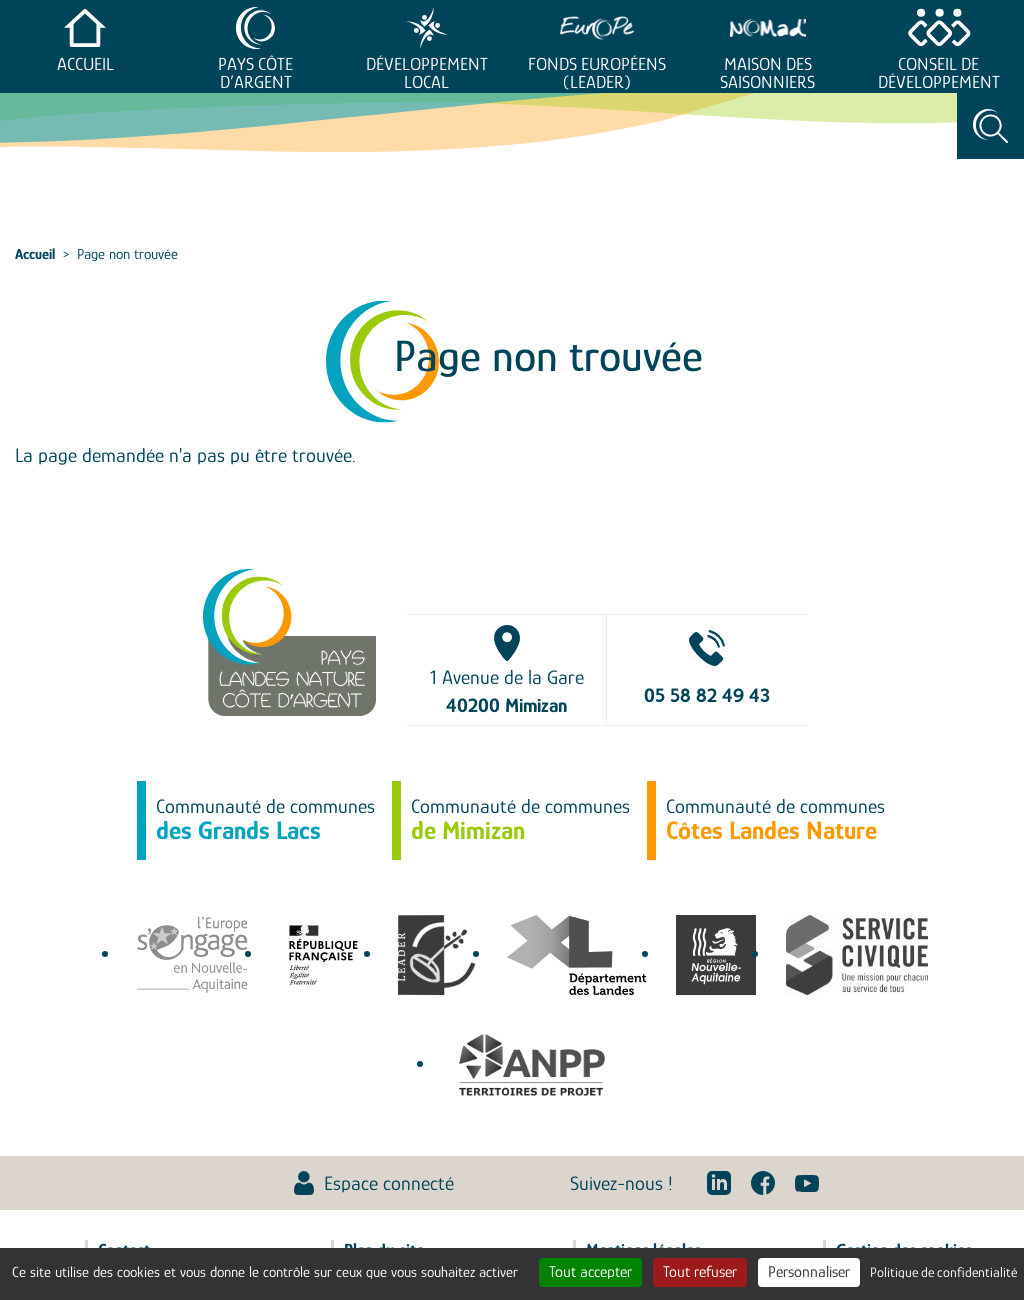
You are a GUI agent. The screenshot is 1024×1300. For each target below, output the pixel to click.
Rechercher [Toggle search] (990, 125)
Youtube (807, 1183)
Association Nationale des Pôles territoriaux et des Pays (531, 1065)
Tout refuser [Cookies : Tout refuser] (700, 1272)
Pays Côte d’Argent (255, 73)
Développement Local (427, 73)
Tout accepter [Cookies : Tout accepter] (590, 1272)
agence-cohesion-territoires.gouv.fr (323, 955)
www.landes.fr (576, 955)
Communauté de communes (265, 820)
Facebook (763, 1183)
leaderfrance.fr (437, 955)
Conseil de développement (939, 73)
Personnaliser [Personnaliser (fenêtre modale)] (809, 1272)
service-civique (857, 955)
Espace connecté (389, 1183)
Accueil (85, 64)
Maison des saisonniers (767, 73)
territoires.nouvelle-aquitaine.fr (716, 955)
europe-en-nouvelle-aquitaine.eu (192, 955)
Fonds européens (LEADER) (597, 73)
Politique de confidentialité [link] (943, 1272)
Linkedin (719, 1183)
